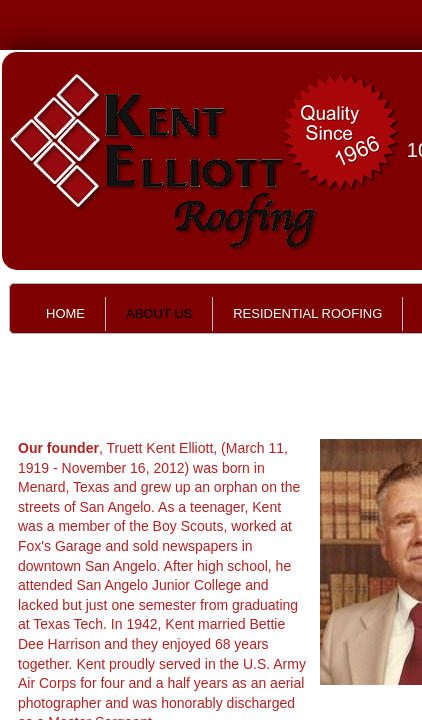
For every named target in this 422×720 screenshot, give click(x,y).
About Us (159, 313)
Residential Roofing (307, 313)
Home (65, 313)
